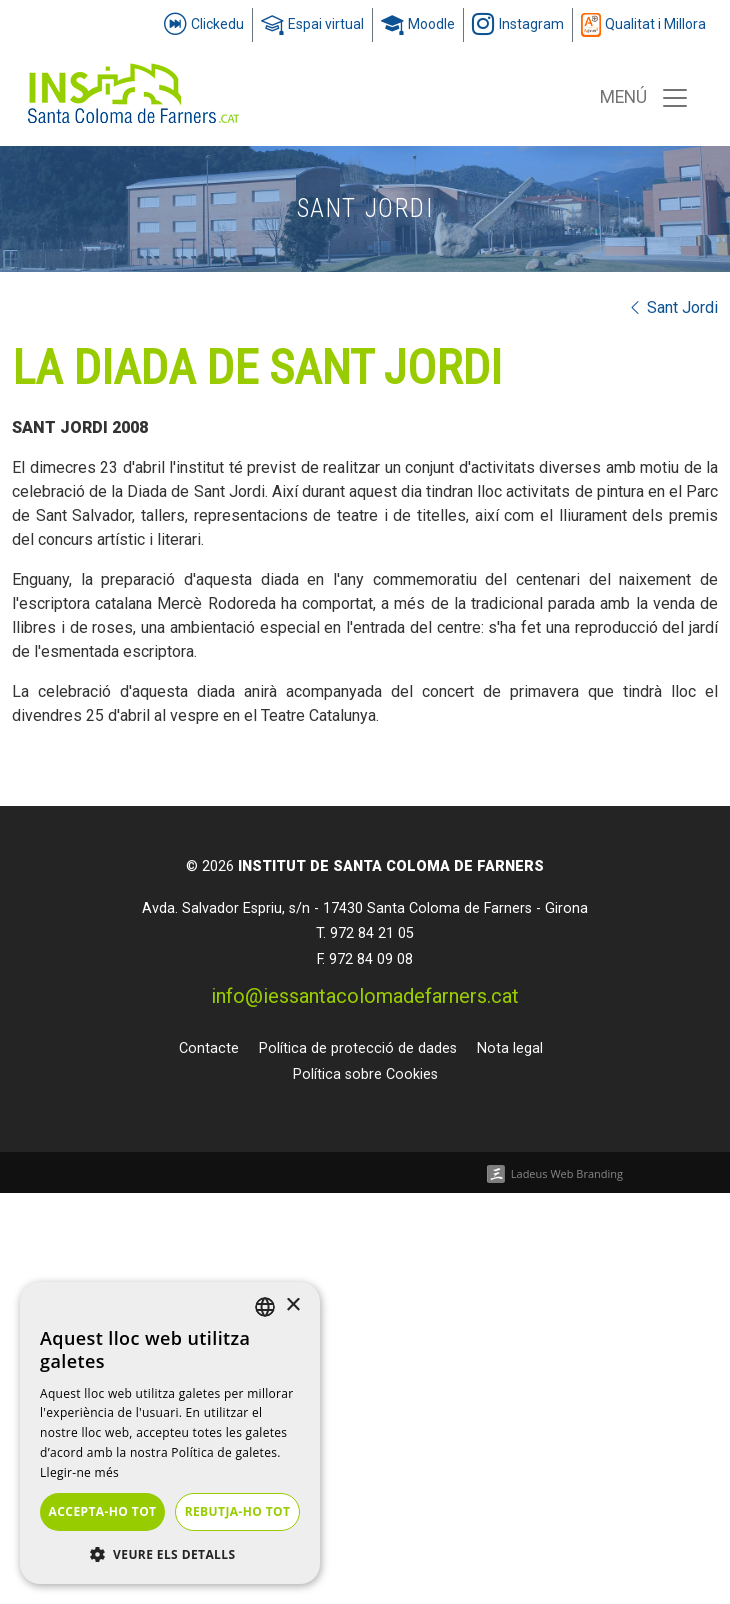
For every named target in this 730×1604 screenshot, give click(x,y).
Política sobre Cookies (365, 1074)
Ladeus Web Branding (567, 1173)
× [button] (292, 1305)
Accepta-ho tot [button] (103, 1511)
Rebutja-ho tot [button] (238, 1511)
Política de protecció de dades (358, 1048)
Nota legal (510, 1048)
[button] (170, 1554)
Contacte (209, 1048)
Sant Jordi (672, 307)
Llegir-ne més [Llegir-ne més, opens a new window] (79, 1472)
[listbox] (265, 1307)
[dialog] (170, 1433)
